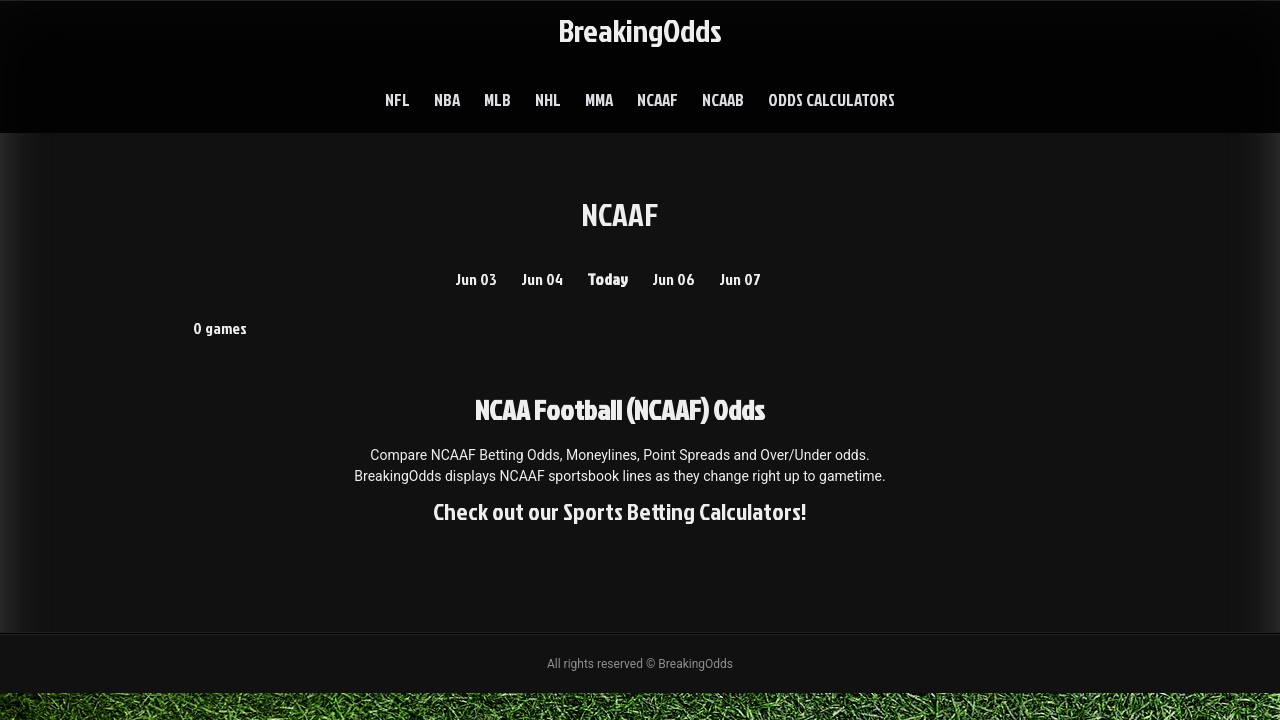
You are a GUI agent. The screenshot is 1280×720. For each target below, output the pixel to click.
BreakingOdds (640, 29)
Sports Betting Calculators (682, 511)
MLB (497, 99)
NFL (397, 99)
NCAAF (657, 99)
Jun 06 (673, 279)
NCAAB (723, 99)
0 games (220, 328)
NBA (447, 99)
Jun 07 (740, 279)
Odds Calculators (831, 99)
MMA (599, 99)
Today (607, 279)
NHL (548, 99)
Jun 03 (476, 279)
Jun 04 (542, 279)
